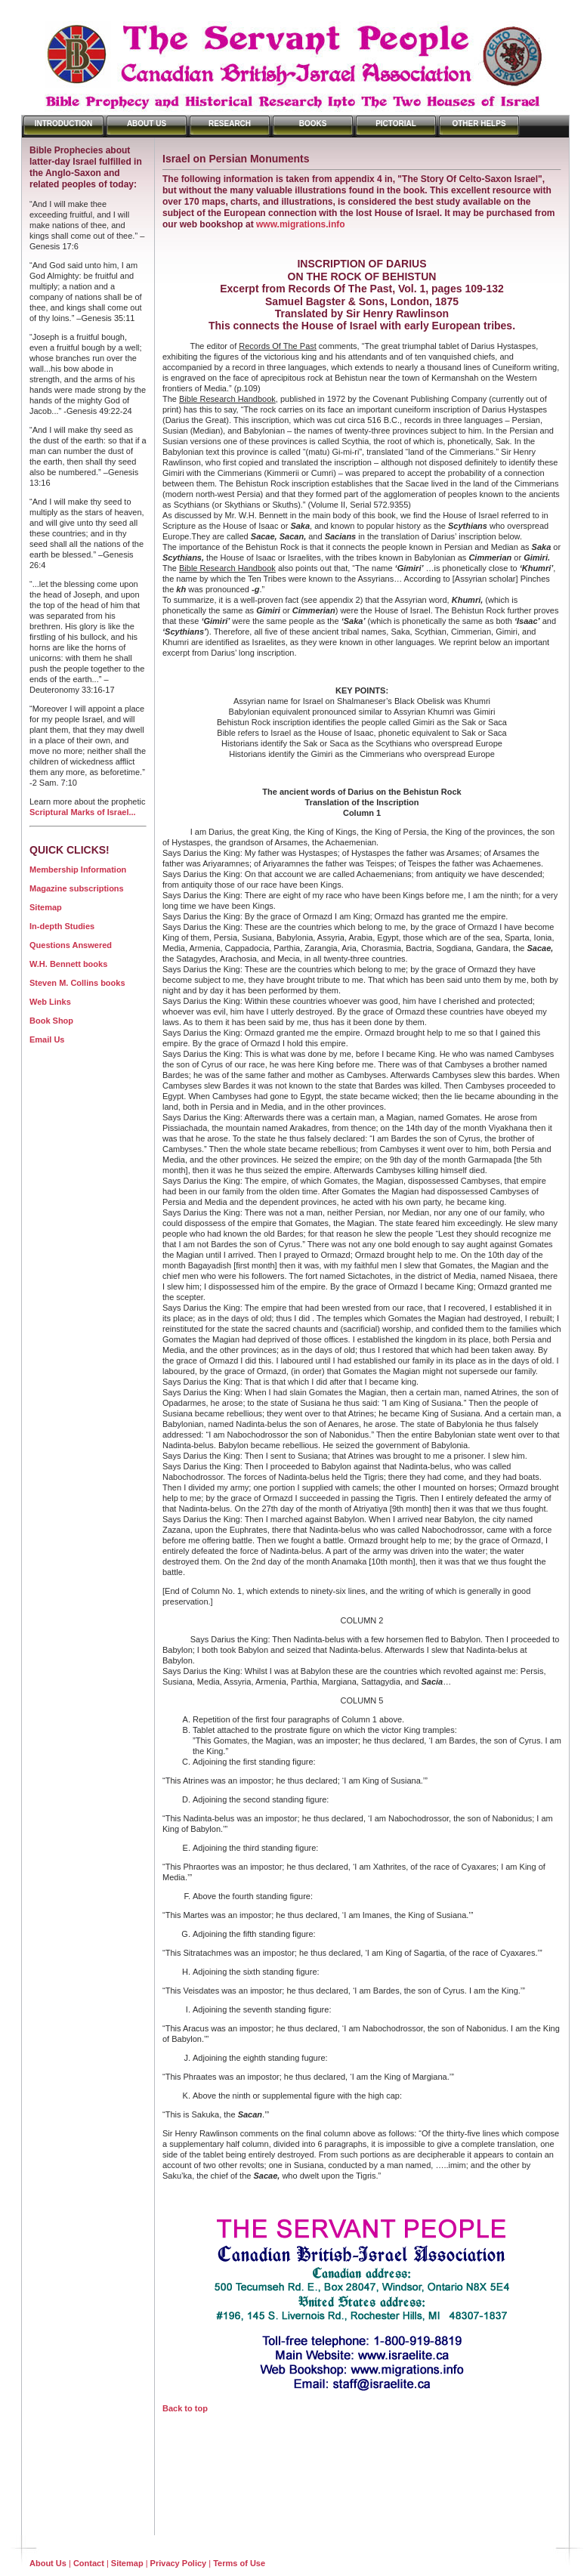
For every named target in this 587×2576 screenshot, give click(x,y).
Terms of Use (239, 2563)
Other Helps (478, 123)
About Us (146, 123)
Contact (88, 2563)
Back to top (185, 2408)
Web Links (50, 1001)
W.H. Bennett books (68, 963)
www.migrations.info (300, 224)
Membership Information (77, 869)
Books (313, 123)
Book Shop (51, 1020)
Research (230, 123)
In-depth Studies (61, 926)
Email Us (46, 1039)
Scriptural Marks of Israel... (82, 812)
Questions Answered (70, 945)
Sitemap (45, 907)
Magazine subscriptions (76, 888)
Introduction (64, 123)
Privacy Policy (178, 2563)
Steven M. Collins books (77, 982)
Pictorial (395, 123)
